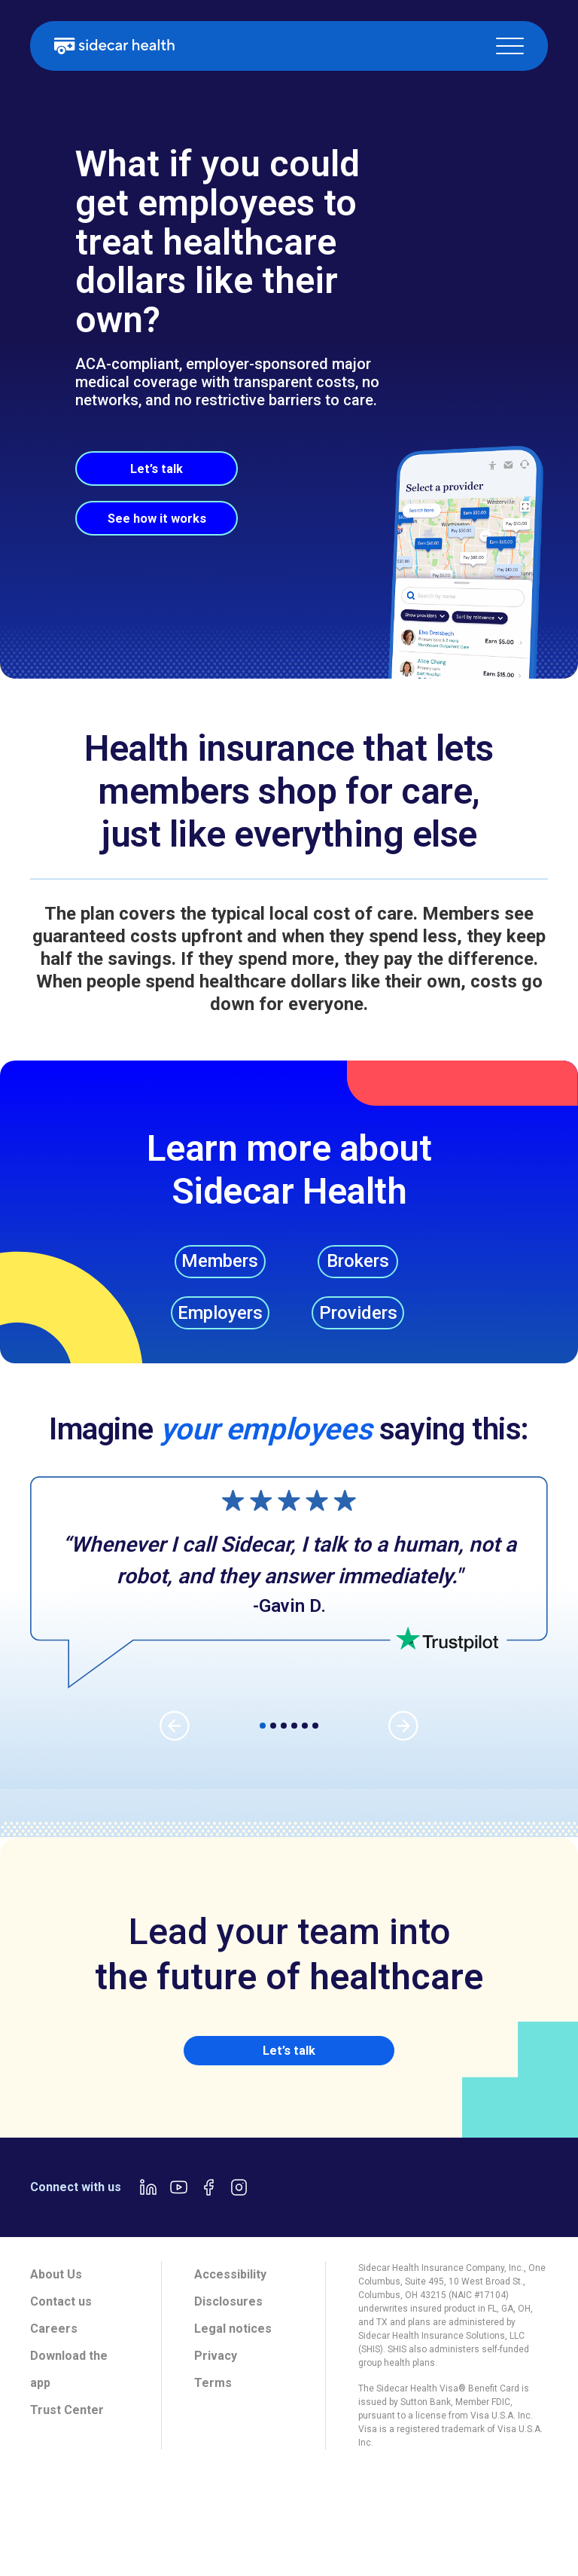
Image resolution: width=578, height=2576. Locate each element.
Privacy (215, 2380)
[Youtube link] (178, 2211)
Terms (213, 2407)
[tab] (52, 2527)
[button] (510, 46)
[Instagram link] (239, 2211)
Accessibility (230, 2298)
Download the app (69, 2393)
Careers (54, 2353)
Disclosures (228, 2325)
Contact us (61, 2325)
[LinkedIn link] (148, 2211)
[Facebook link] (208, 2211)
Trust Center (67, 2434)
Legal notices (233, 2353)
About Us (56, 2298)
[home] (114, 46)
